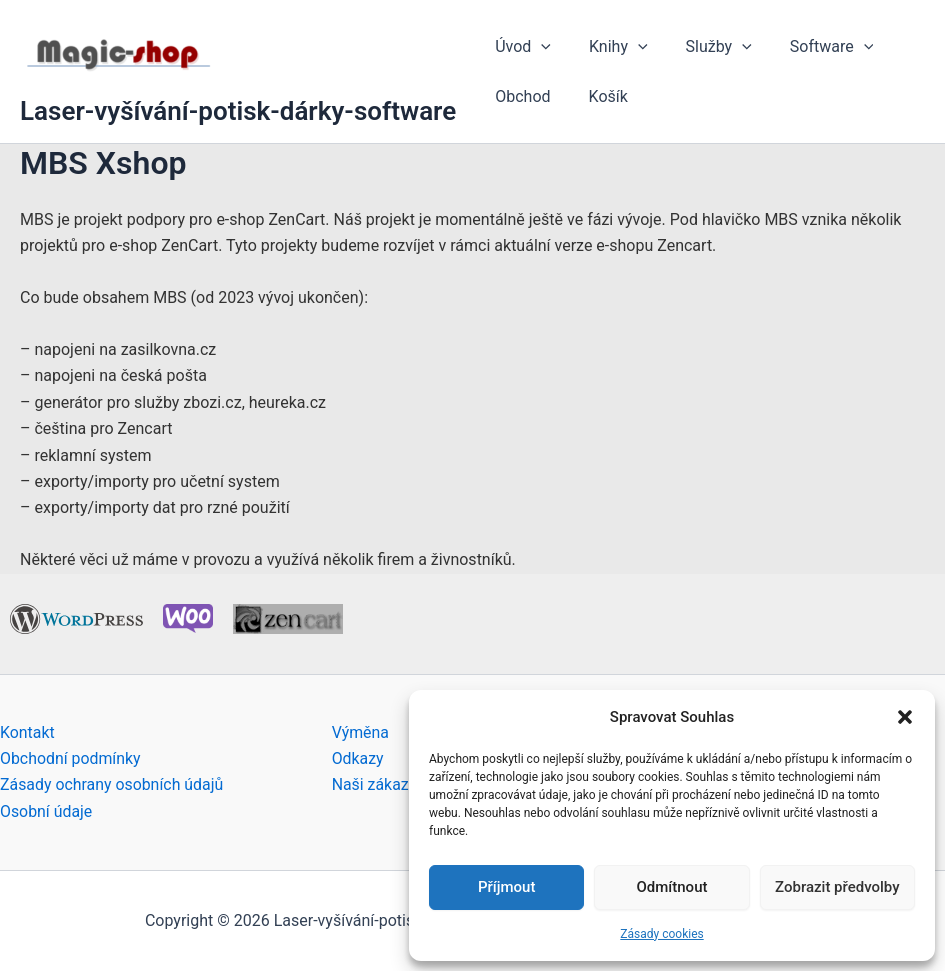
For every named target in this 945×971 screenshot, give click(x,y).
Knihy (609, 47)
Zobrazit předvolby (837, 887)
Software (811, 47)
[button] (905, 717)
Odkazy (358, 758)
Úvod (520, 47)
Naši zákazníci (383, 784)
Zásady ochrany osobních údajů (112, 784)
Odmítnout (672, 887)
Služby (704, 47)
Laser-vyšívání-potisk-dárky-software (238, 111)
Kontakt (27, 732)
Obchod (519, 96)
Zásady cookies (661, 934)
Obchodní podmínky (71, 758)
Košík (599, 96)
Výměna (361, 732)
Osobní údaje (46, 811)
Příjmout (506, 887)
